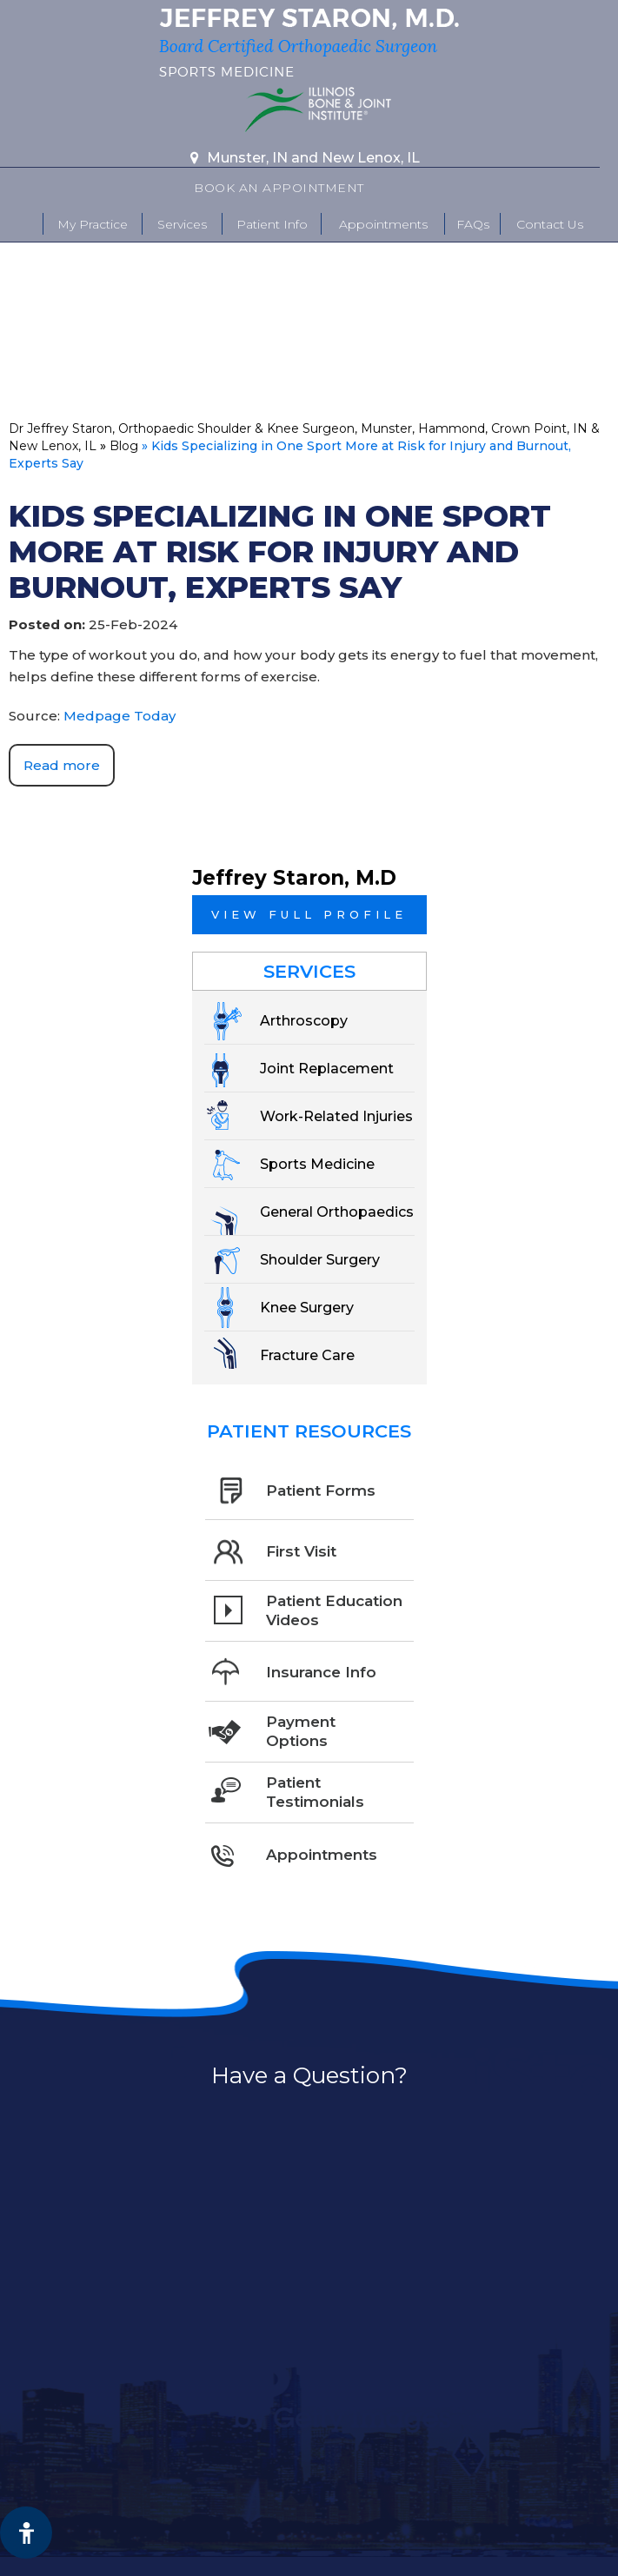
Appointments (383, 224)
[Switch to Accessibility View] (26, 2532)
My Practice (92, 224)
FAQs (472, 224)
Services (182, 224)
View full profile (309, 914)
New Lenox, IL (371, 157)
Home (21, 224)
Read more (61, 765)
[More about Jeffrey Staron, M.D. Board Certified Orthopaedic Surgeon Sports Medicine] (309, 42)
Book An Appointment (279, 188)
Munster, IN (247, 157)
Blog (124, 446)
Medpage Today (119, 715)
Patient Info (272, 224)
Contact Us (549, 224)
